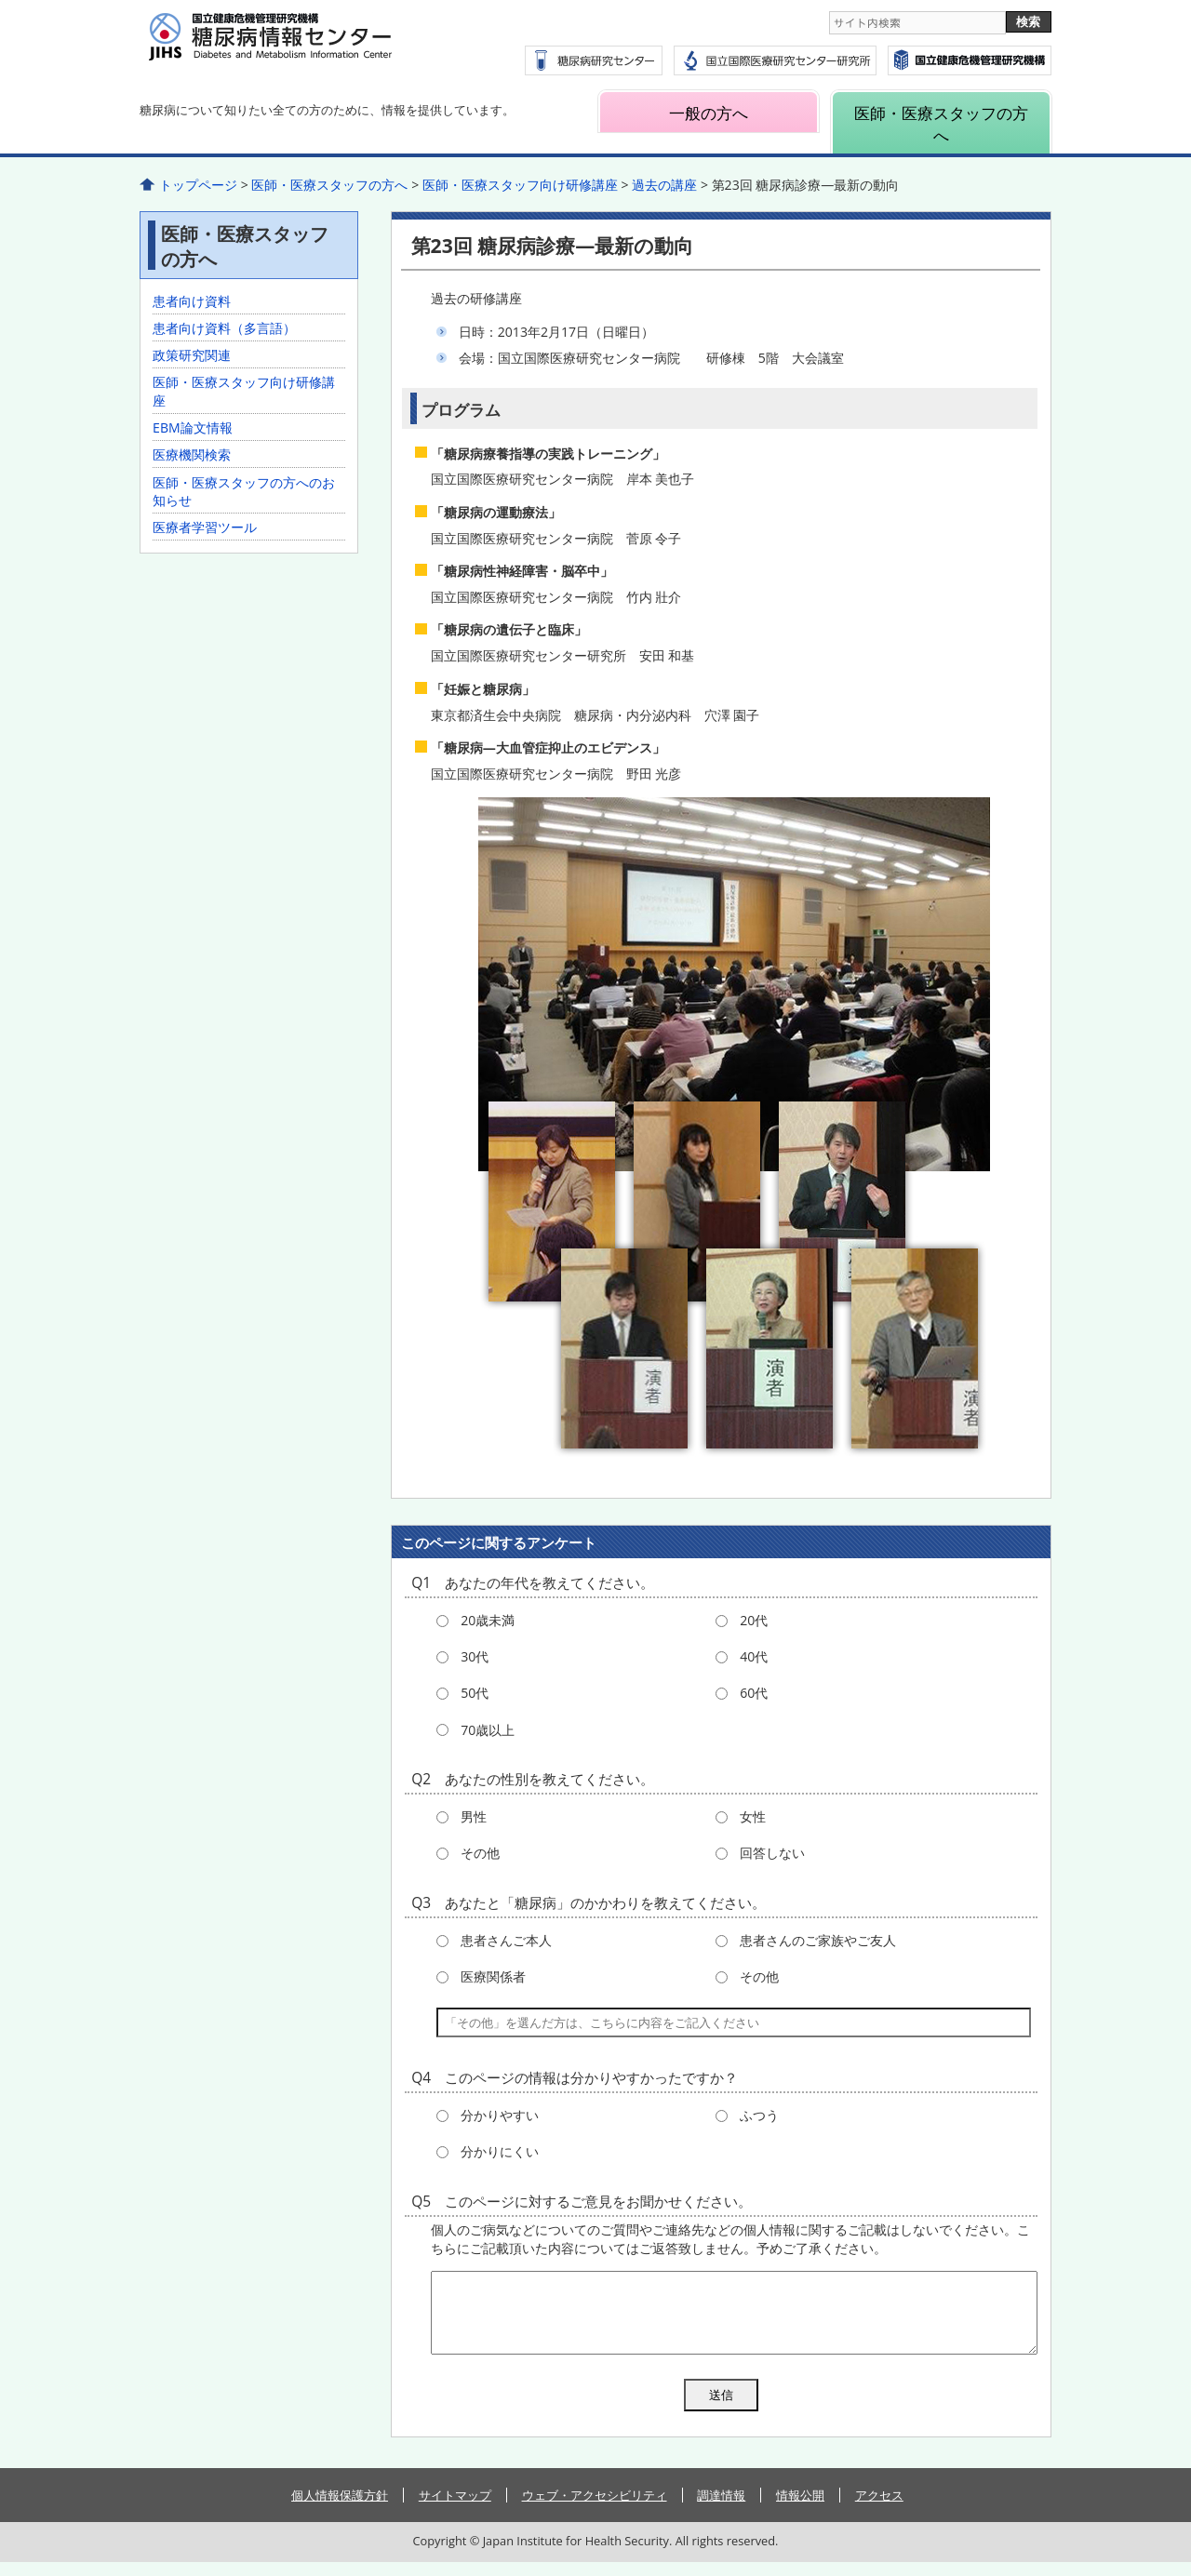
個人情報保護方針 (339, 2509)
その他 (480, 1853)
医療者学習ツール (205, 527)
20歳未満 (488, 1620)
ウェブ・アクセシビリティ (594, 2509)
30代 (474, 1656)
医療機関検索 (192, 454)
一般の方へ (708, 113)
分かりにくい (500, 2151)
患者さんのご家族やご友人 (818, 1940)
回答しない (772, 1853)
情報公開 (800, 2509)
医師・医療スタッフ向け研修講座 (520, 185)
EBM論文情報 (193, 427)
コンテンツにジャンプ (0, 0)
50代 (474, 1693)
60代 (754, 1693)
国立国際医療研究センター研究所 (775, 60)
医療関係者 (493, 1976)
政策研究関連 (192, 355)
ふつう (759, 2115)
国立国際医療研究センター (969, 60)
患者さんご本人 (506, 1940)
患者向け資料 (192, 301)
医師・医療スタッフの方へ (941, 123)
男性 (474, 1816)
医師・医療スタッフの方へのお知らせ (244, 492)
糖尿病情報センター (316, 47)
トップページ (198, 185)
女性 (753, 1816)
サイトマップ (455, 2509)
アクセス (879, 2509)
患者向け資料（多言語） (224, 328)
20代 (754, 1620)
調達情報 (721, 2509)
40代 (754, 1656)
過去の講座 (664, 185)
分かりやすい (500, 2115)
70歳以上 (488, 1730)
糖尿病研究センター (593, 60)
